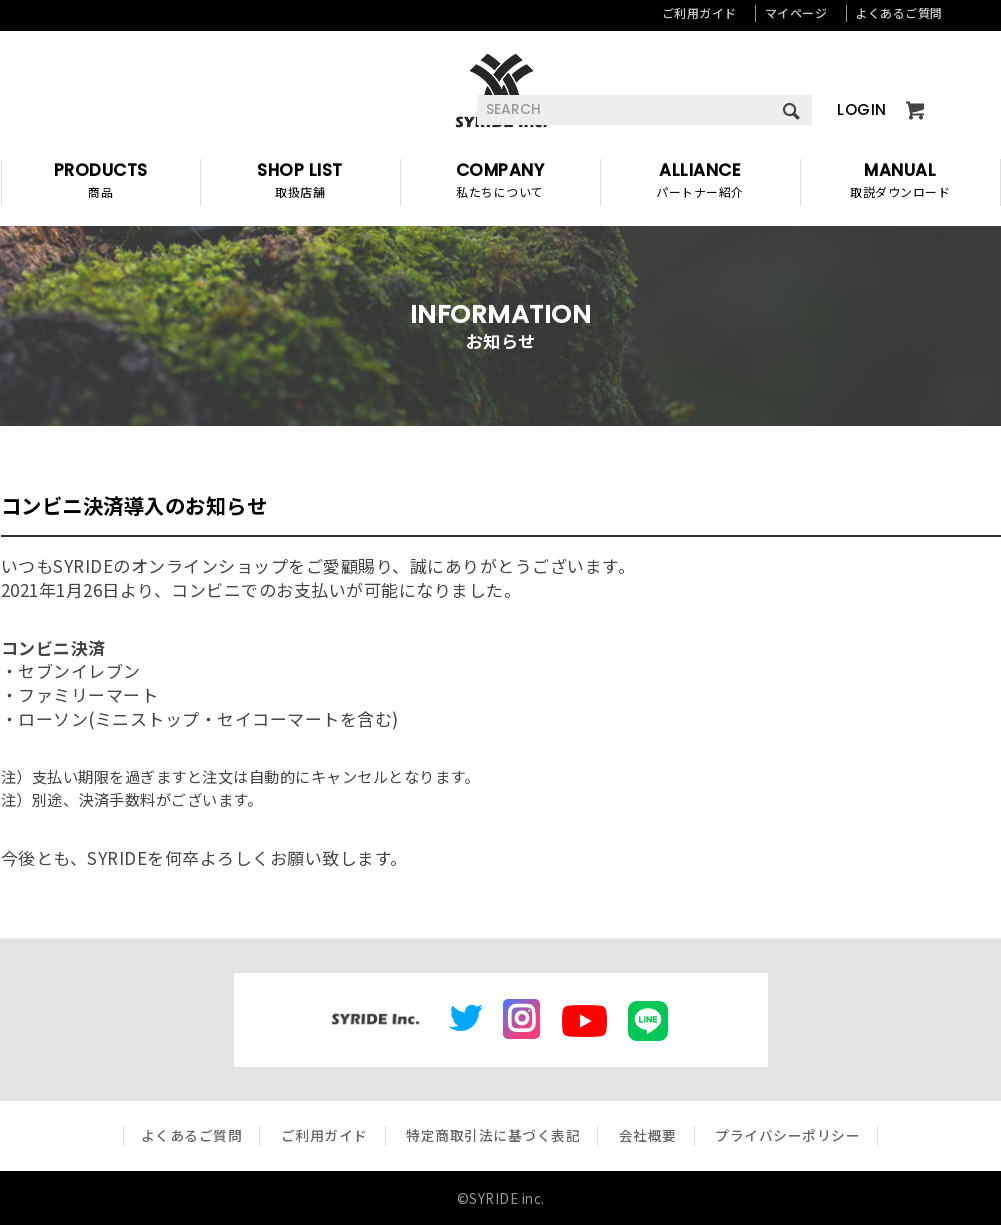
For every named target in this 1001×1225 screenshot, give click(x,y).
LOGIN (862, 109)
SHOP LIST (300, 182)
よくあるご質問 (899, 12)
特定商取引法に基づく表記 (493, 1135)
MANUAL (900, 182)
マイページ (796, 12)
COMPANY (500, 182)
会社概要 (648, 1135)
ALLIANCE (700, 182)
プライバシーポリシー (787, 1135)
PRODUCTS (101, 182)
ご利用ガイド (699, 12)
